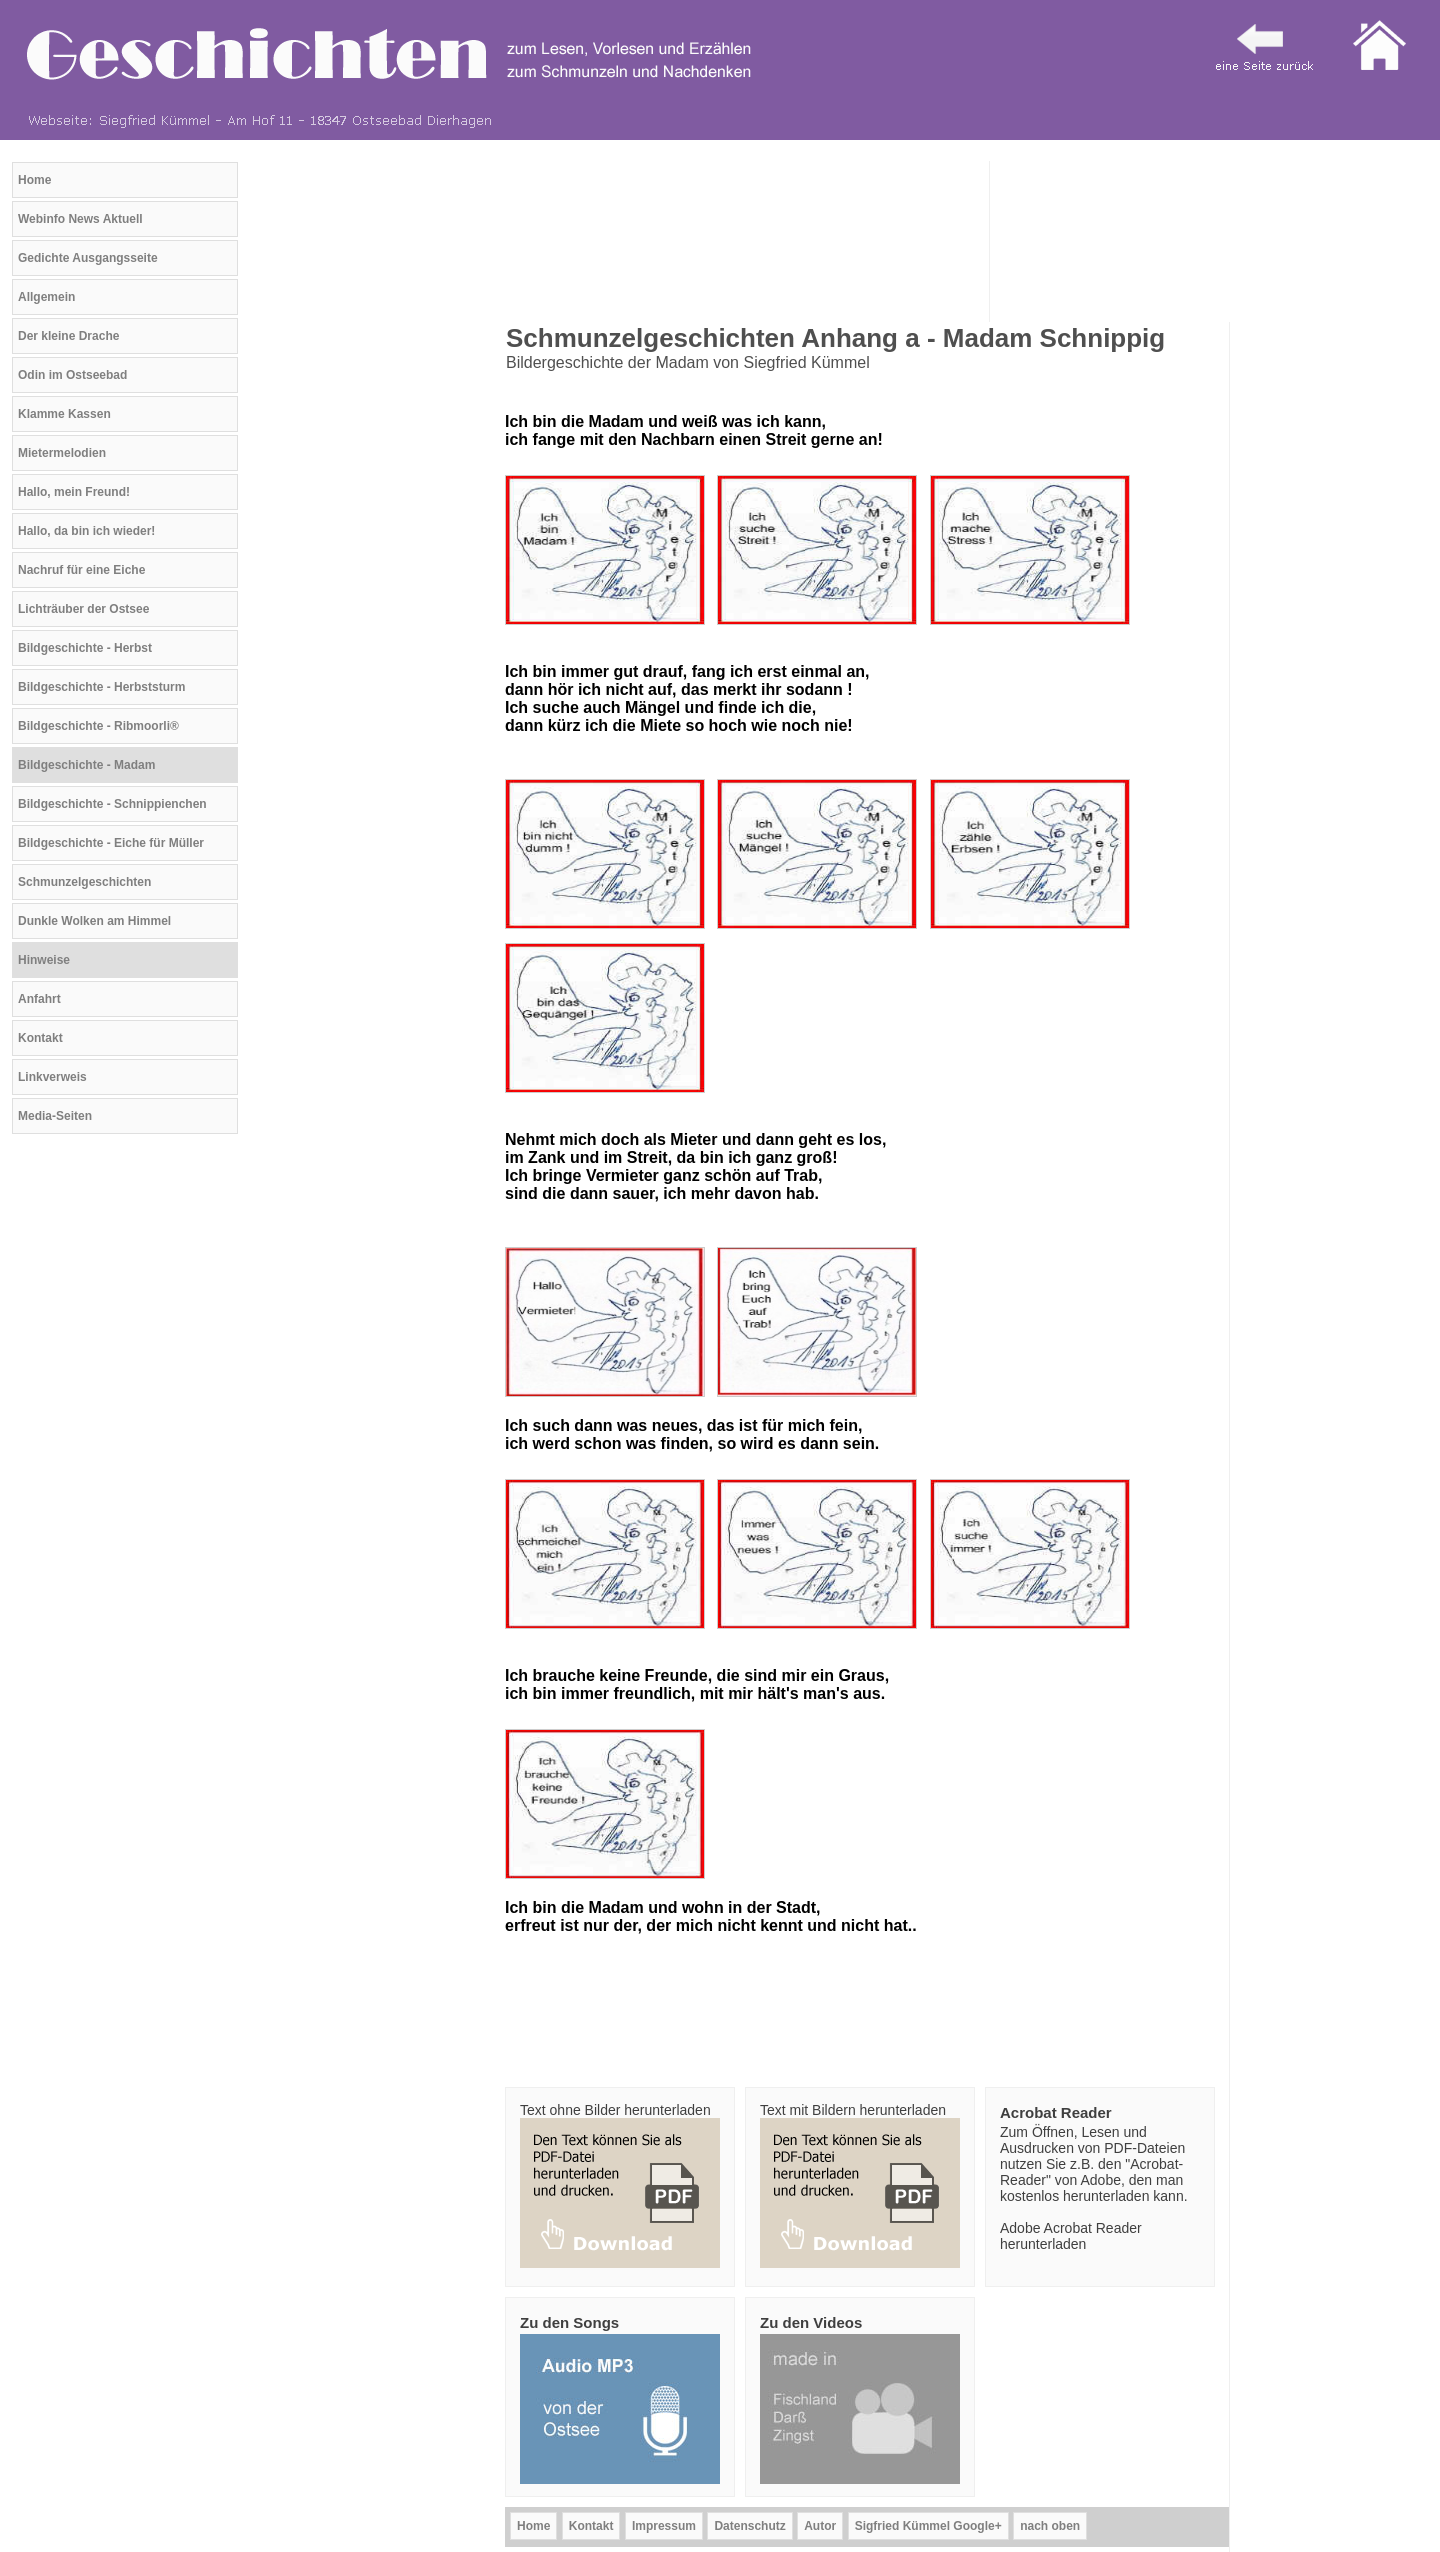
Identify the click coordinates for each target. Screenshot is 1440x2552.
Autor (820, 2526)
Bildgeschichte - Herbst (85, 648)
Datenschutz (749, 2526)
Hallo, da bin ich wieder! (86, 531)
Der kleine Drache (68, 336)
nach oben (1050, 2526)
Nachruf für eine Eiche (81, 570)
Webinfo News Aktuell (80, 219)
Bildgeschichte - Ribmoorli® (98, 726)
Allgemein (46, 297)
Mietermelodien (62, 453)
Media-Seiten (55, 1116)
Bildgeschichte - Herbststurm (101, 687)
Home (34, 180)
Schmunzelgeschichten (84, 882)
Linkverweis (52, 1077)
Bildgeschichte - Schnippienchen (112, 804)
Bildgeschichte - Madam (86, 765)
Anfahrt (39, 999)
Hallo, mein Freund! (74, 492)
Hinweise (44, 960)
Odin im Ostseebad (72, 375)
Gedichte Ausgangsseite (88, 258)
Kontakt (40, 1038)
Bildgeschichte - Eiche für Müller (111, 843)
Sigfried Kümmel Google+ (928, 2526)
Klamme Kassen (64, 414)
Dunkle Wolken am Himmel (94, 921)
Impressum (664, 2526)
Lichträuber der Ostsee (83, 609)
